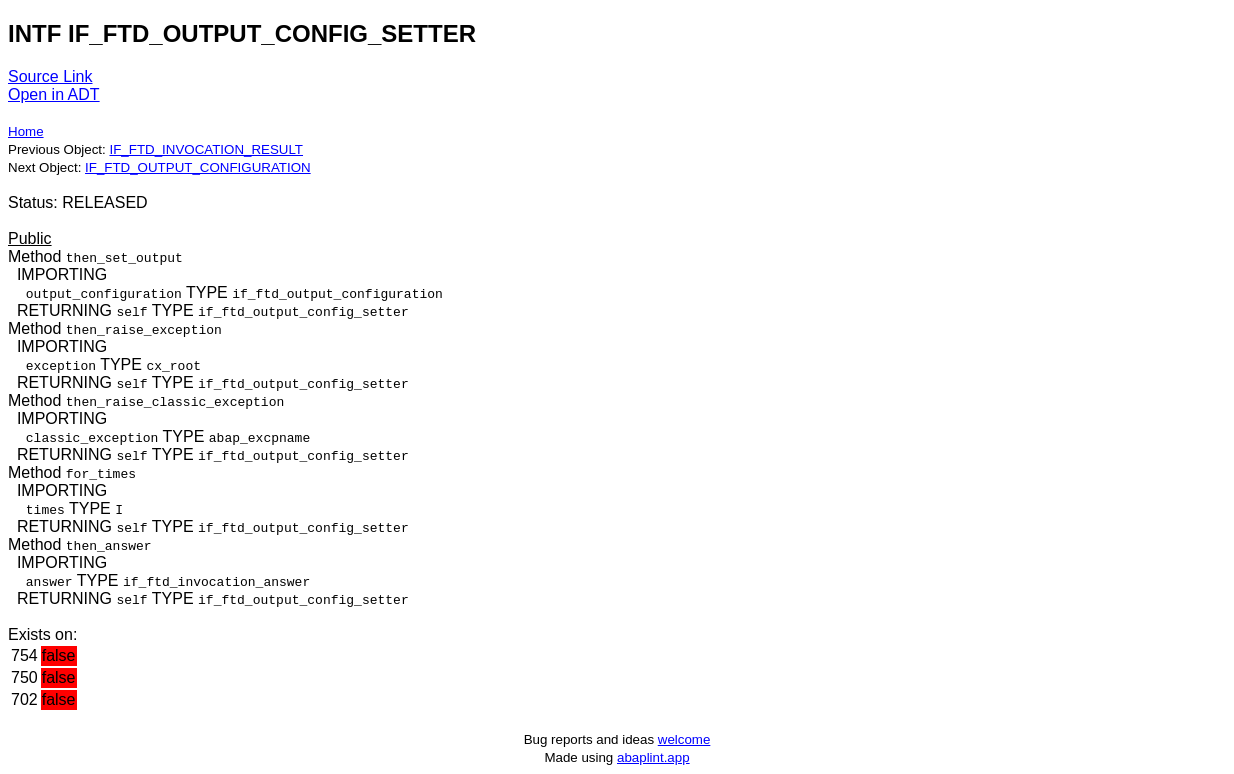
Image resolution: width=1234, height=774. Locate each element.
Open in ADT (54, 94)
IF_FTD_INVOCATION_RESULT (206, 149)
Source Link (50, 76)
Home (26, 131)
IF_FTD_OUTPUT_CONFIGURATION (198, 167)
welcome (684, 739)
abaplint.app (653, 757)
